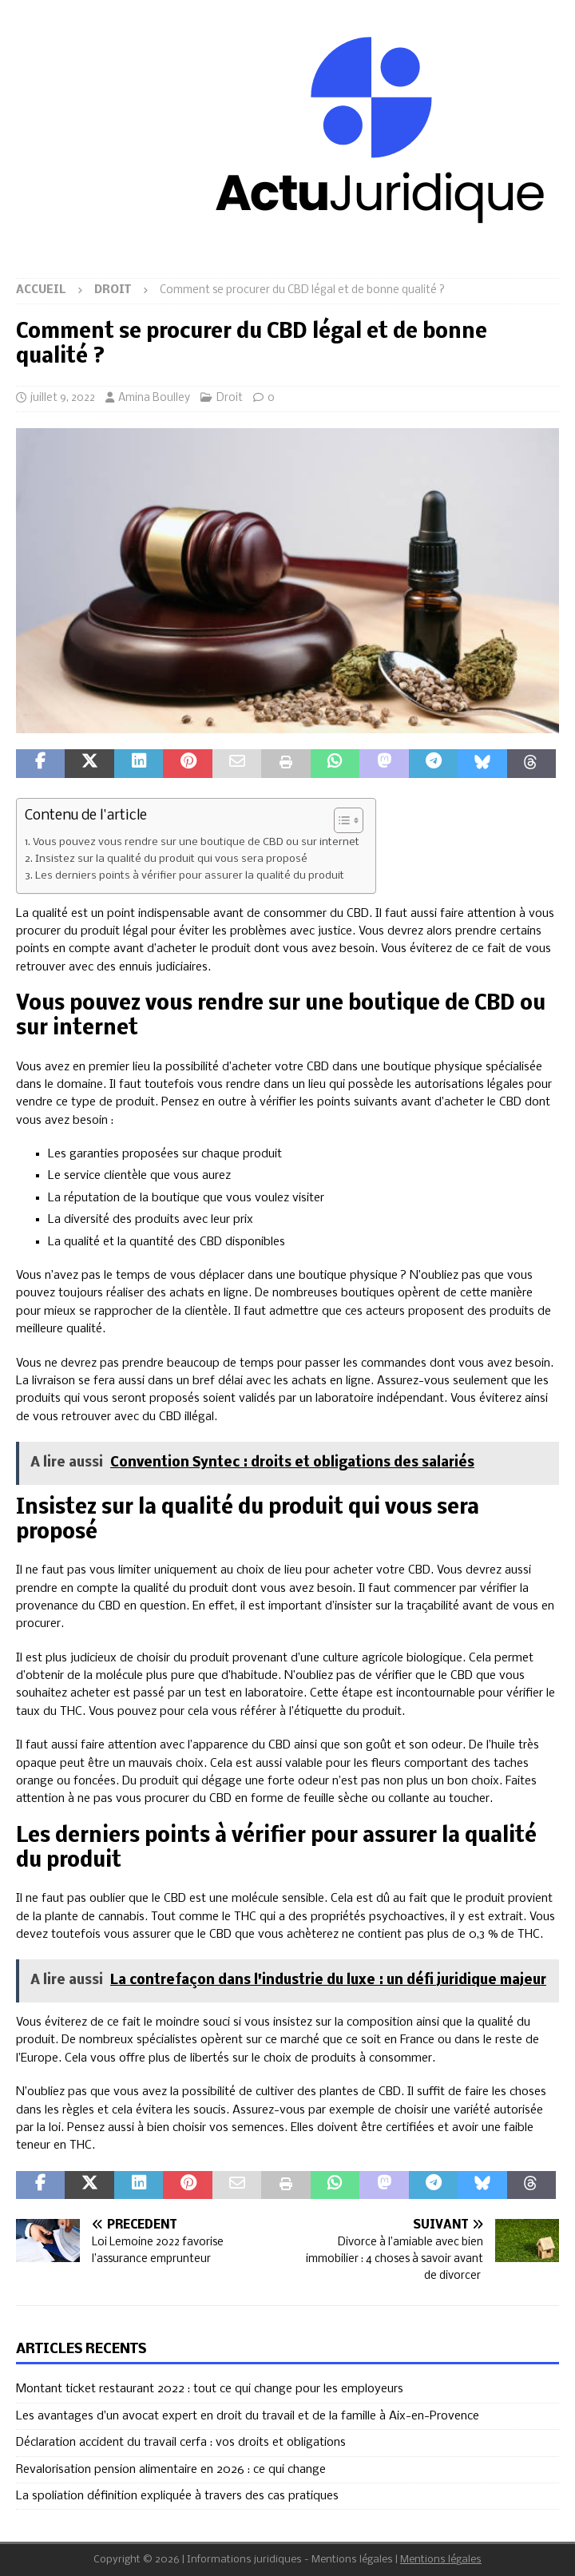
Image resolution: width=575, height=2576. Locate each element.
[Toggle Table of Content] (340, 820)
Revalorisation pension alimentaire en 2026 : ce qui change (171, 2469)
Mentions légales (441, 2559)
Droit (229, 398)
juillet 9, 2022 (62, 398)
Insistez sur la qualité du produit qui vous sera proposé (171, 859)
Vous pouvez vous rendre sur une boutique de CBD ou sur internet (196, 842)
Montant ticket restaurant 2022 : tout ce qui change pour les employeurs (209, 2389)
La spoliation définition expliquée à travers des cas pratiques (177, 2496)
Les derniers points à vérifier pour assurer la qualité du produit (189, 876)
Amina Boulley (154, 398)
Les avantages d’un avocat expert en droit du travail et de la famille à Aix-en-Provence (247, 2416)
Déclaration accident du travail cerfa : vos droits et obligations (181, 2442)
